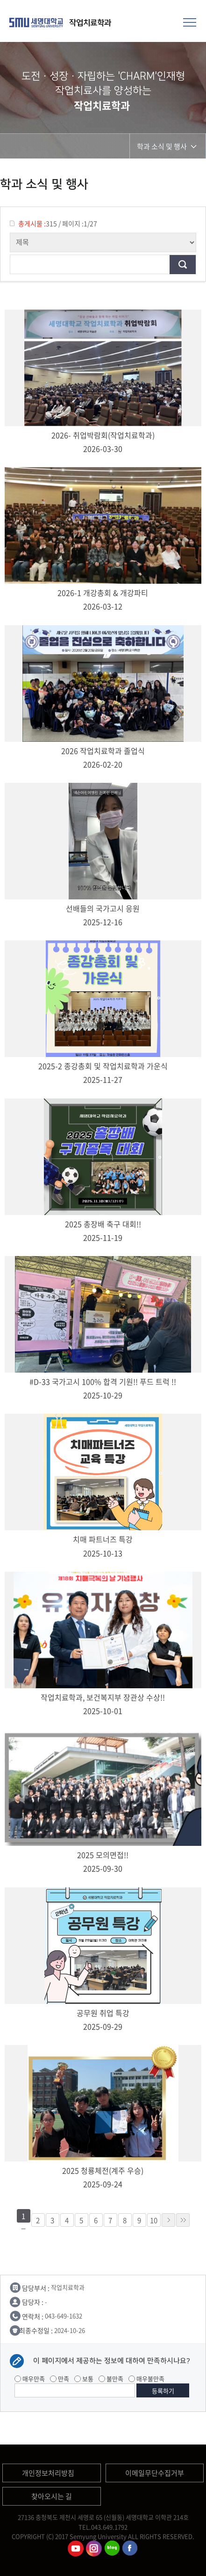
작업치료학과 (91, 23)
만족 (59, 2378)
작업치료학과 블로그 (112, 2548)
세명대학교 (37, 22)
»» (183, 2220)
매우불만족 (146, 2378)
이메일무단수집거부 (154, 2473)
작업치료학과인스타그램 (94, 2548)
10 (153, 2220)
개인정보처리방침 (48, 2473)
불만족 (111, 2378)
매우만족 (29, 2378)
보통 (83, 2378)
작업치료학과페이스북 (130, 2548)
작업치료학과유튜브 (76, 2548)
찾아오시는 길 (51, 2496)
